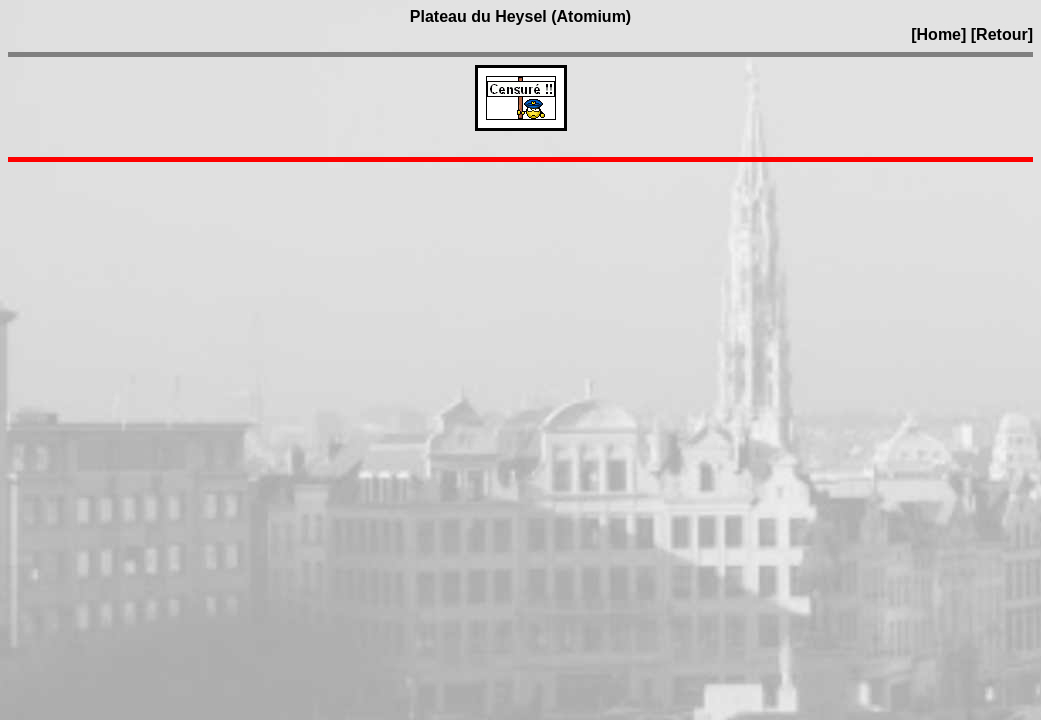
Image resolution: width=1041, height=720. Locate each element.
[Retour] (1002, 34)
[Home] (938, 34)
